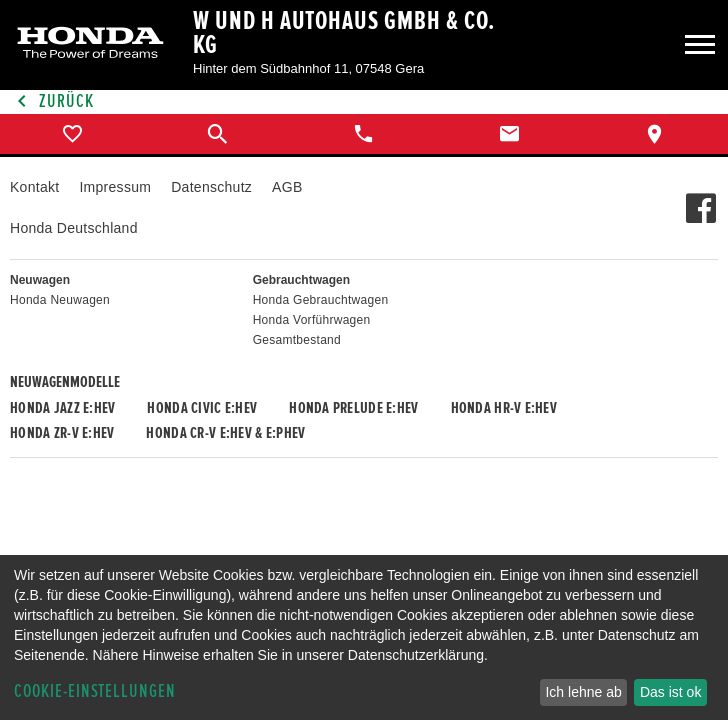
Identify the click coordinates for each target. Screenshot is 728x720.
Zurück (52, 101)
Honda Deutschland (74, 228)
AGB (287, 187)
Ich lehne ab (583, 692)
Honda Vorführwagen (312, 320)
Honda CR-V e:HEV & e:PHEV (225, 433)
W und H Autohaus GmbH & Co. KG (344, 33)
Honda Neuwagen (60, 300)
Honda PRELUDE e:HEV (353, 408)
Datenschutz (211, 187)
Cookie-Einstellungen (95, 691)
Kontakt (34, 187)
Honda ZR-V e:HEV (62, 433)
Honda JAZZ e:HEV (62, 408)
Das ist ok (670, 692)
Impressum (115, 187)
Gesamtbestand (297, 340)
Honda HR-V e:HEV (504, 408)
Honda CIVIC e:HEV (202, 408)
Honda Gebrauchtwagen (321, 300)
